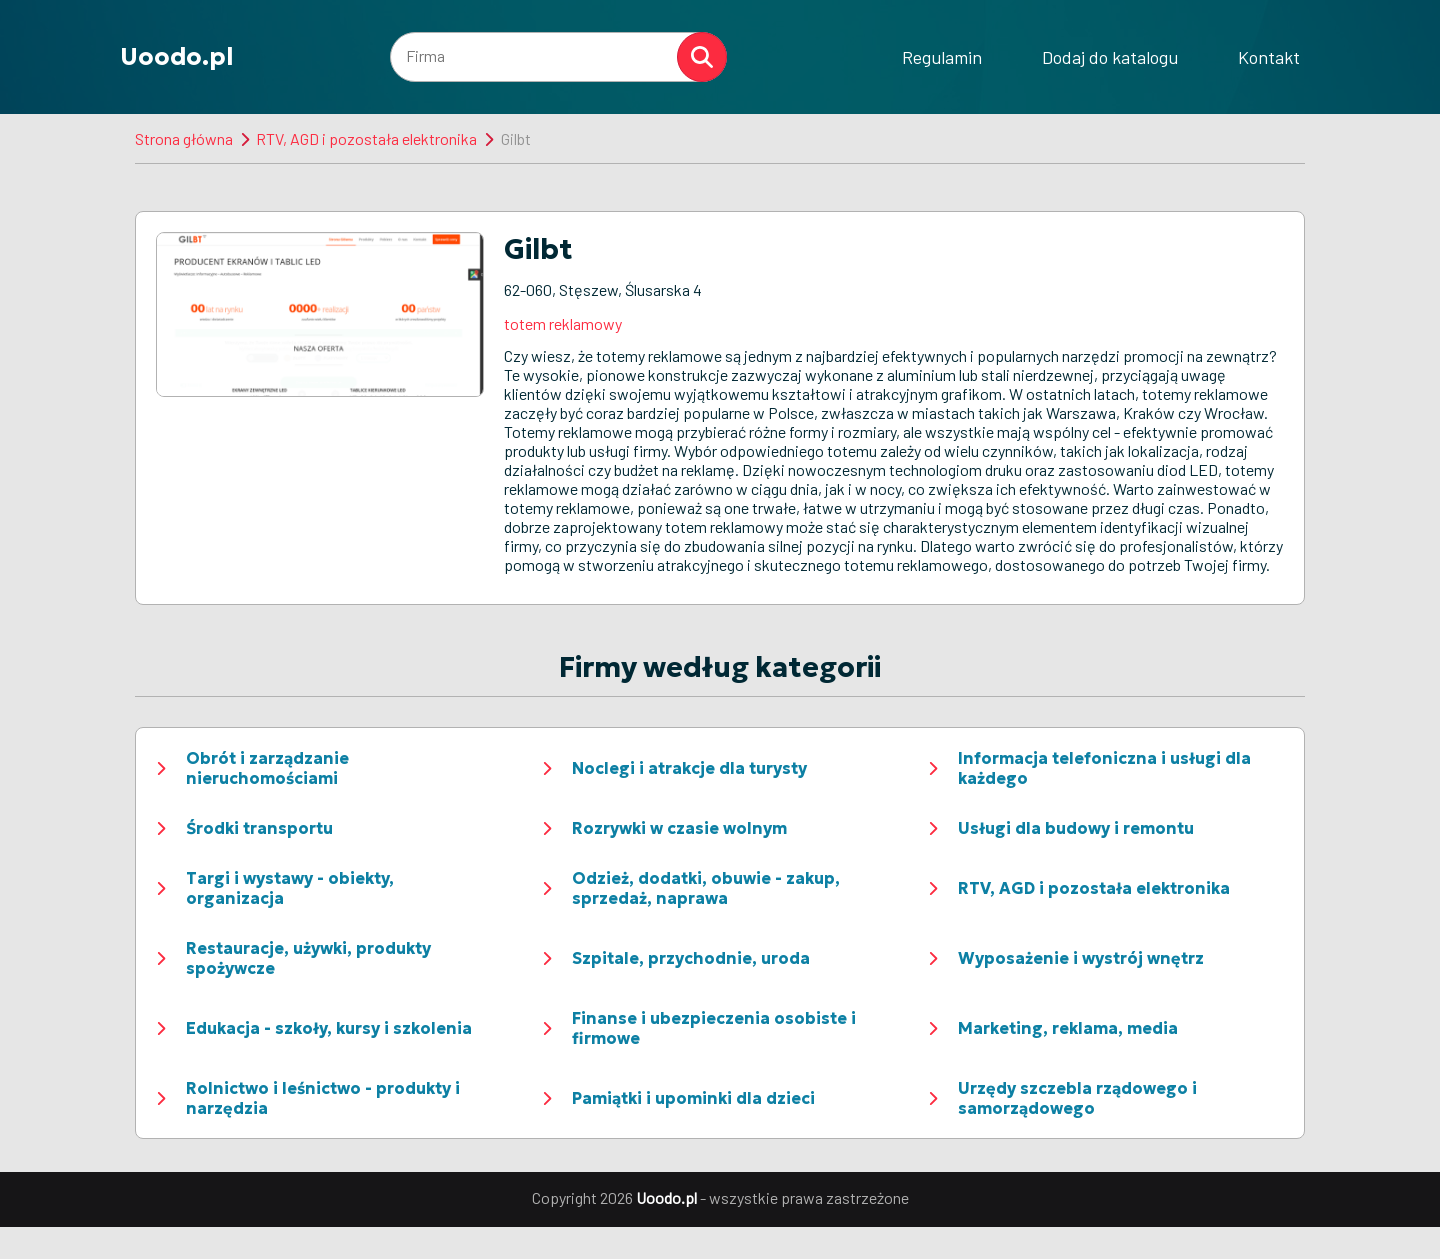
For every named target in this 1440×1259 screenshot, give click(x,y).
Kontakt (1269, 57)
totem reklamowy (563, 323)
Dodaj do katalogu (1110, 57)
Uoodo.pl (177, 57)
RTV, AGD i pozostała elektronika (366, 138)
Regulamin (942, 57)
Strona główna (184, 138)
